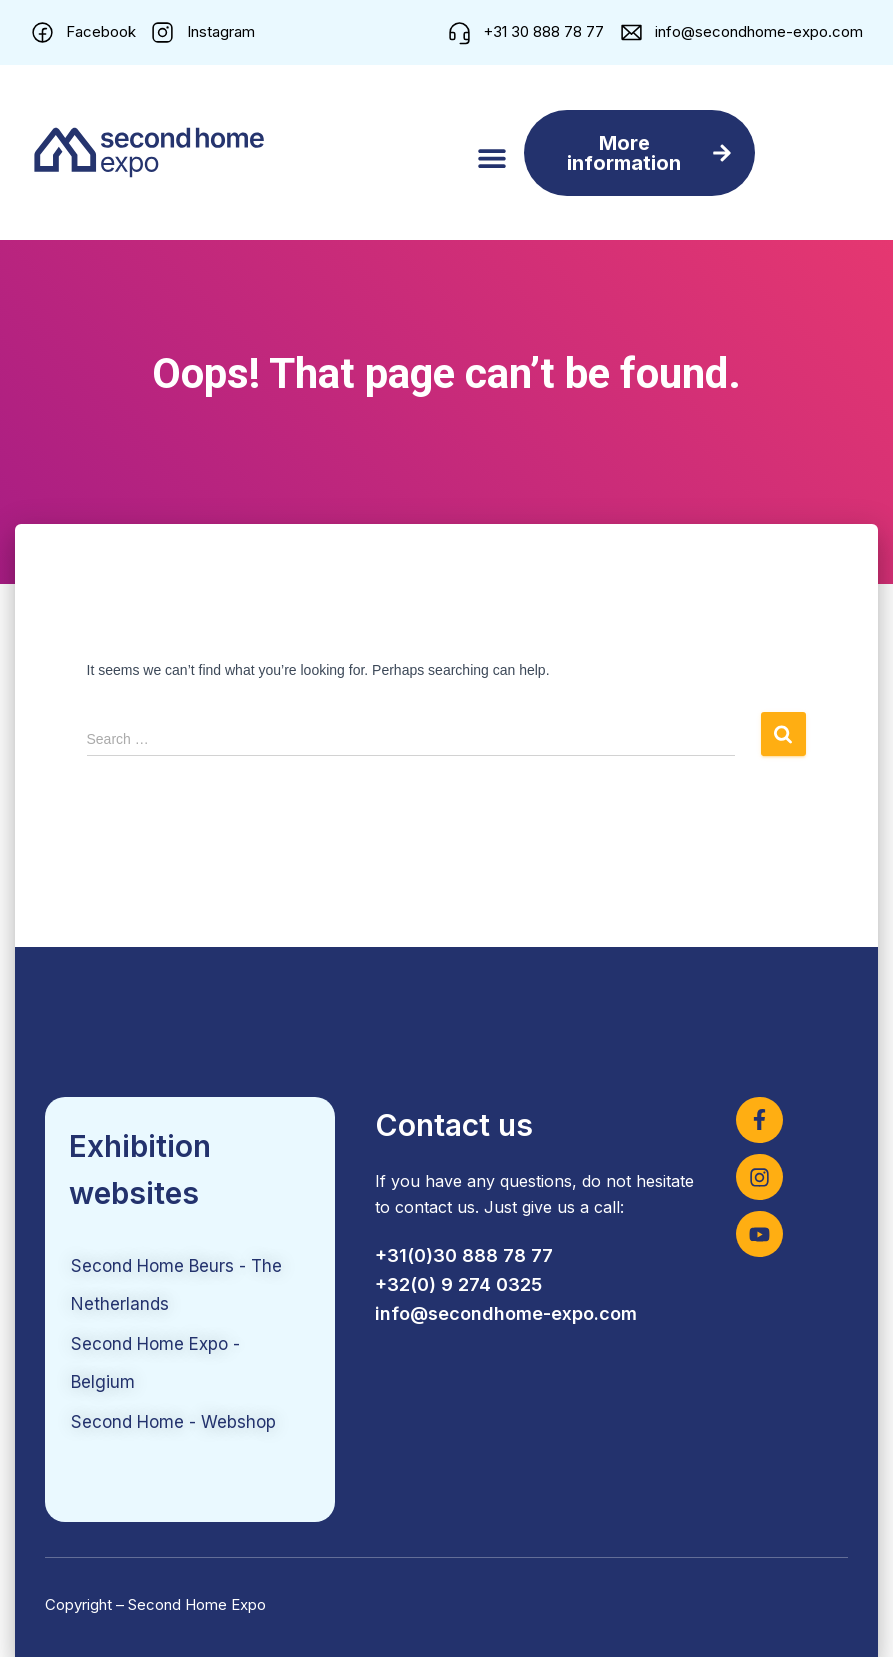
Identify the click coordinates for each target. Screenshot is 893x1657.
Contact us (454, 1125)
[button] (491, 157)
